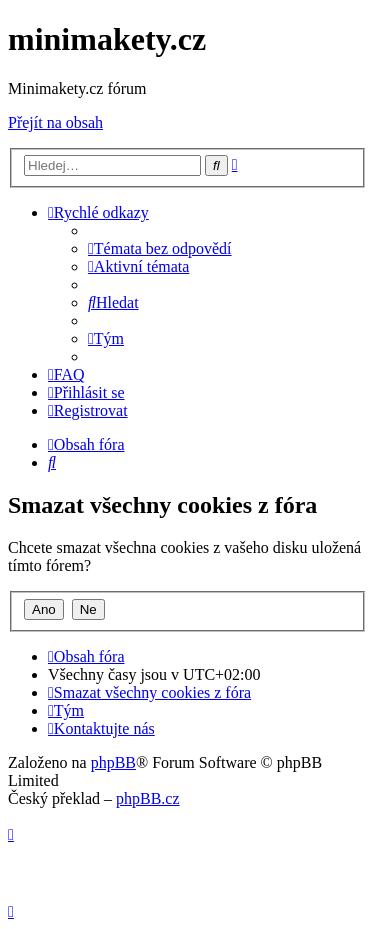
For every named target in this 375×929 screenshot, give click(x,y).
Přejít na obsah (55, 122)
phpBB (113, 762)
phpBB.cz (148, 798)
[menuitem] (160, 248)
